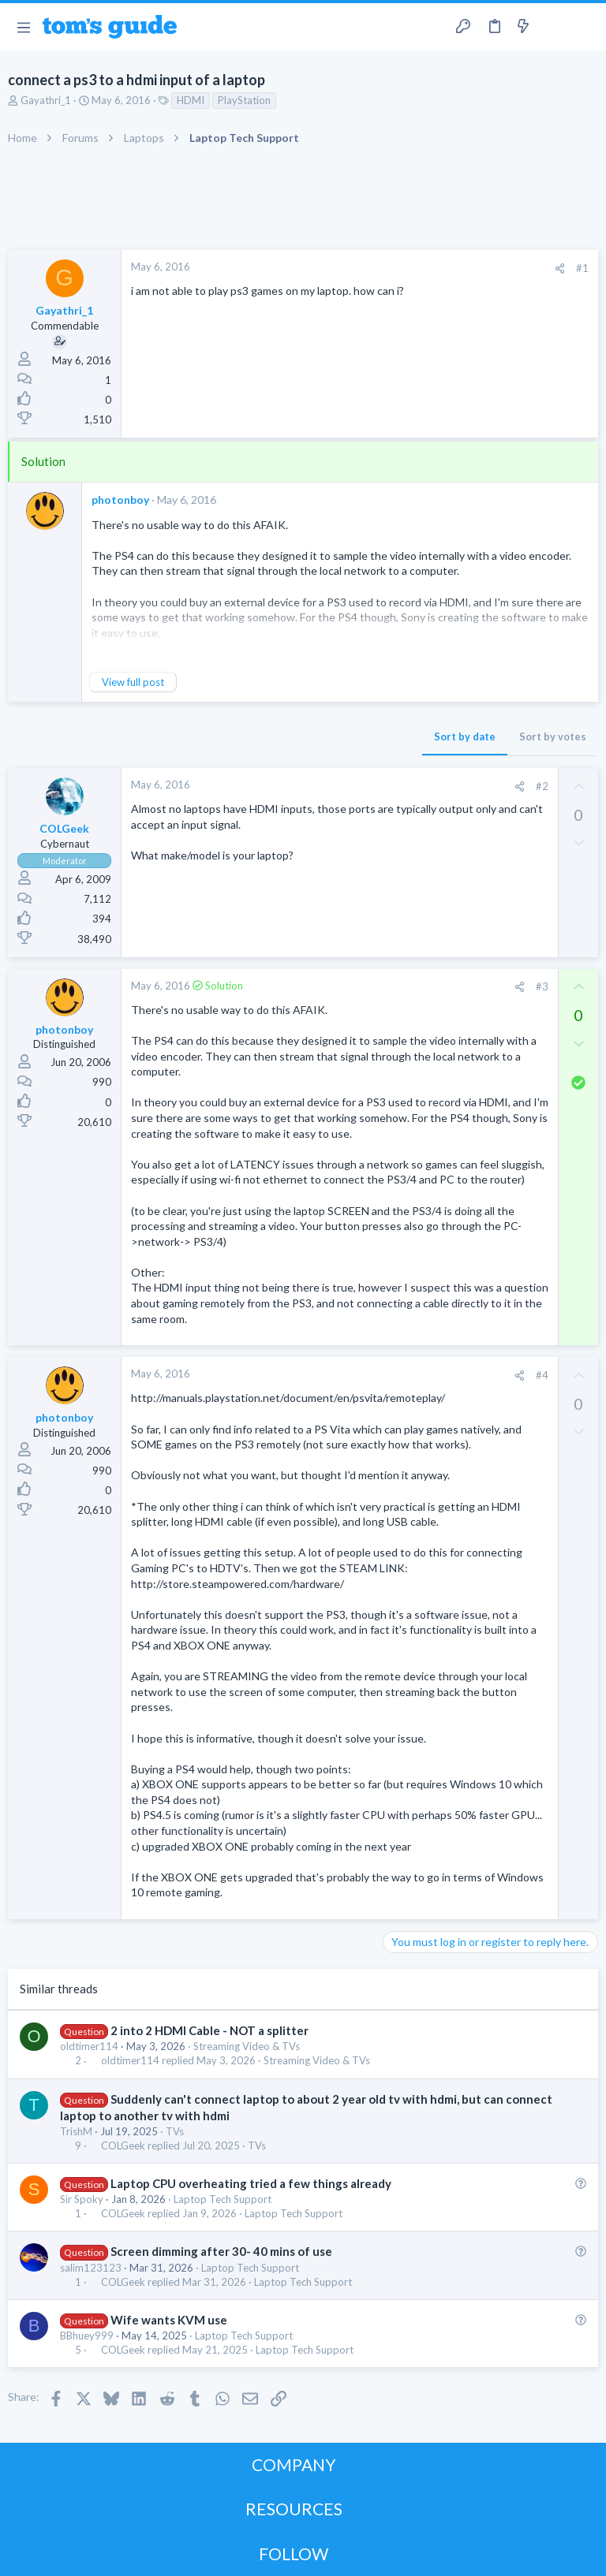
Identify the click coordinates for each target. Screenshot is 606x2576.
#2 (542, 786)
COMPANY (294, 2464)
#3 (542, 986)
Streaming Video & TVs (246, 2046)
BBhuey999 (87, 2335)
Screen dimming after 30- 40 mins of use (221, 2251)
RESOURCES (293, 2508)
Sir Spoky (81, 2199)
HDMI (190, 100)
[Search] (584, 27)
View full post (133, 682)
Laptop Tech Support (222, 2199)
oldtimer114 (89, 2046)
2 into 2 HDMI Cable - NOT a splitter (209, 2030)
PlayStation (244, 100)
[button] (23, 27)
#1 (582, 268)
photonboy (120, 499)
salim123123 (91, 2267)
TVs (175, 2131)
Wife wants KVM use (168, 2320)
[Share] (559, 268)
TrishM (76, 2131)
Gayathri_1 (46, 100)
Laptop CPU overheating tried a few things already (250, 2183)
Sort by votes (552, 736)
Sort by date (465, 736)
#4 (542, 1375)
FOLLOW (293, 2553)
